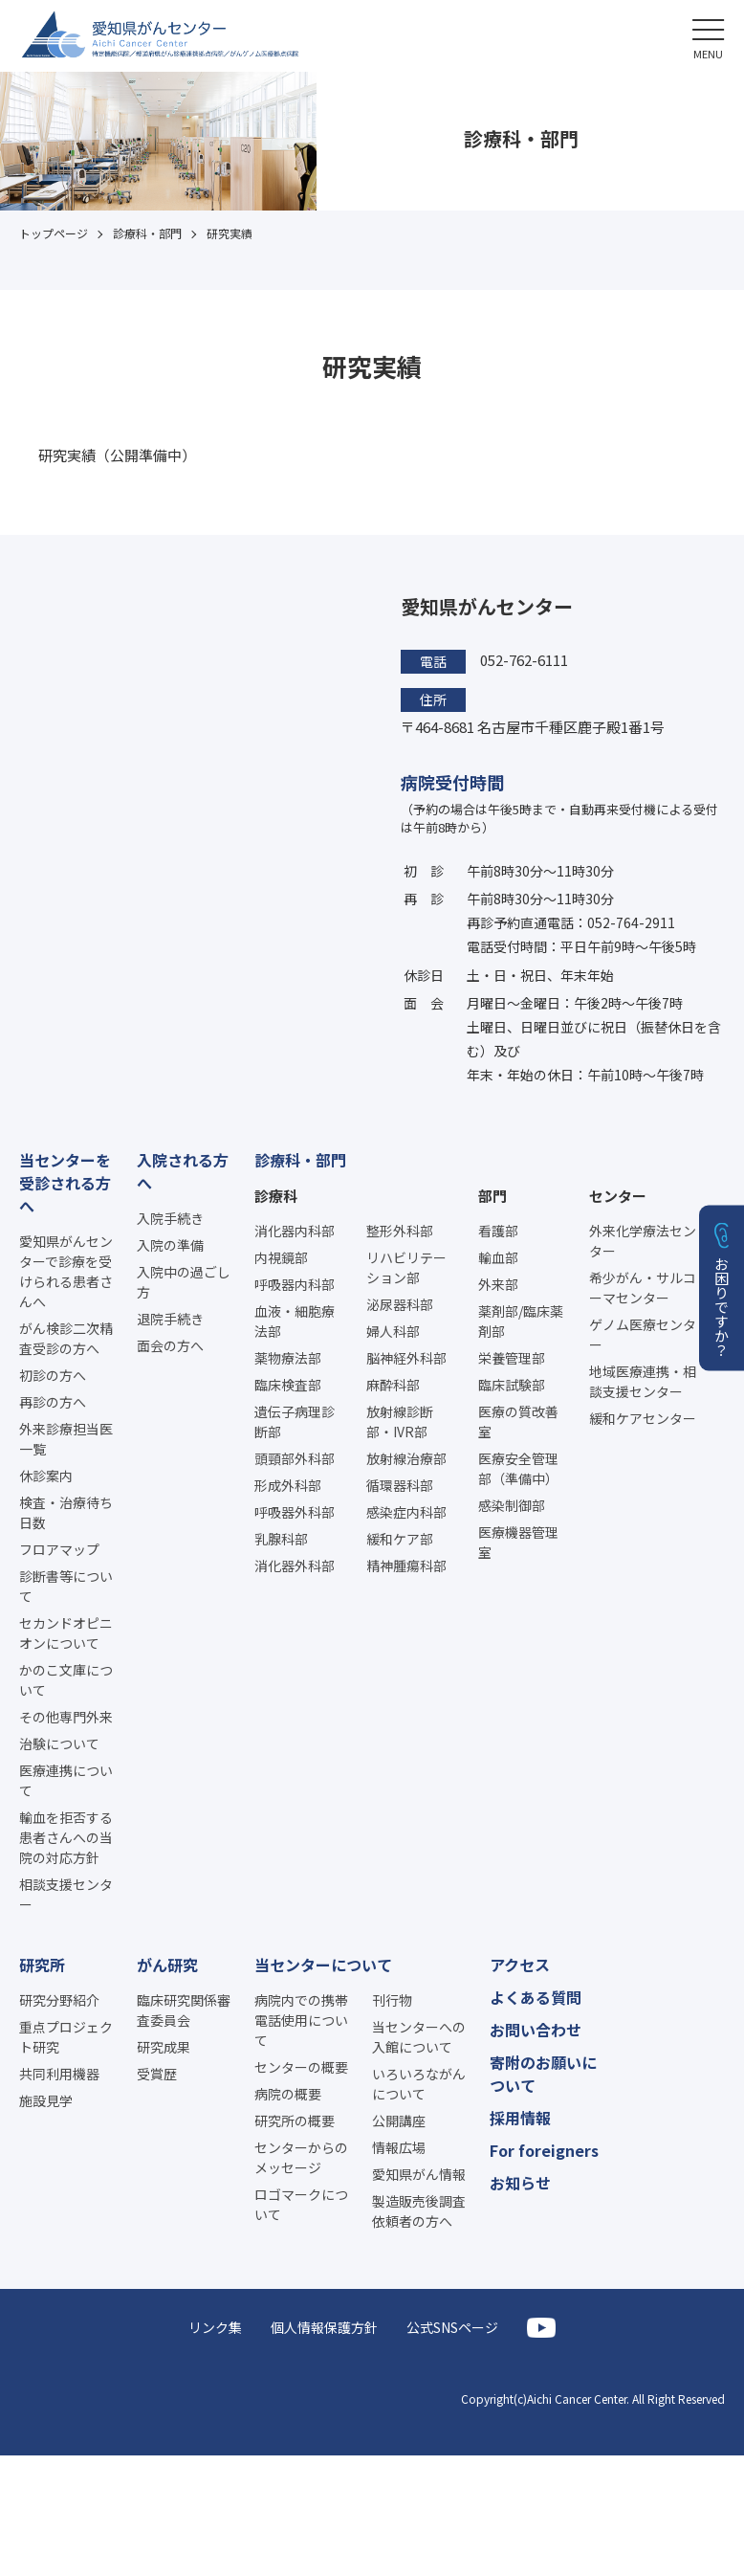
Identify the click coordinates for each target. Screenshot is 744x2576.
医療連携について (66, 1780)
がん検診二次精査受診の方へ (66, 1338)
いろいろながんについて (419, 2083)
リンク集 (215, 2327)
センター (617, 1196)
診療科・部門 (300, 1159)
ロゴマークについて (301, 2204)
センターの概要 (301, 2066)
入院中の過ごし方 (183, 1281)
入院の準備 (170, 1245)
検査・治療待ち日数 (66, 1512)
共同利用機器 (59, 2073)
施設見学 (46, 2100)
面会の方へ (170, 1345)
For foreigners (544, 2150)
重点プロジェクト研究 (66, 2036)
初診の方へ (52, 1375)
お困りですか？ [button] (722, 1306)
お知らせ (520, 2182)
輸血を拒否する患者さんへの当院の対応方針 (66, 1837)
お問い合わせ (535, 2029)
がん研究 (167, 1964)
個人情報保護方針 (324, 2327)
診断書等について (66, 1586)
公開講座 (399, 2120)
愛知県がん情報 (419, 2174)
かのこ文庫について (66, 1679)
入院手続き (170, 1218)
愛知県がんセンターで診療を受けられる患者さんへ (66, 1271)
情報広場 (399, 2147)
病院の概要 (287, 2093)
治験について (59, 1743)
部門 (492, 1196)
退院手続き (170, 1318)
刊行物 (392, 2000)
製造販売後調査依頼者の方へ (419, 2211)
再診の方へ (52, 1401)
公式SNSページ (452, 2327)
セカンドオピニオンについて (66, 1633)
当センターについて (323, 1964)
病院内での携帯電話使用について (301, 2020)
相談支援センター (66, 1894)
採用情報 (520, 2117)
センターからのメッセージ (301, 2157)
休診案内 (46, 1475)
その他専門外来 (66, 1716)
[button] (708, 36)
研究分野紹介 (59, 2000)
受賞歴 (157, 2073)
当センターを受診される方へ (65, 1182)
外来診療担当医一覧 (66, 1438)
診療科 (275, 1196)
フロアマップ (59, 1549)
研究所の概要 (294, 2120)
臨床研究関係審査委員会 (183, 2010)
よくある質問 (535, 1997)
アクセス (520, 1964)
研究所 (42, 1964)
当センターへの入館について (419, 2036)
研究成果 (163, 2046)
